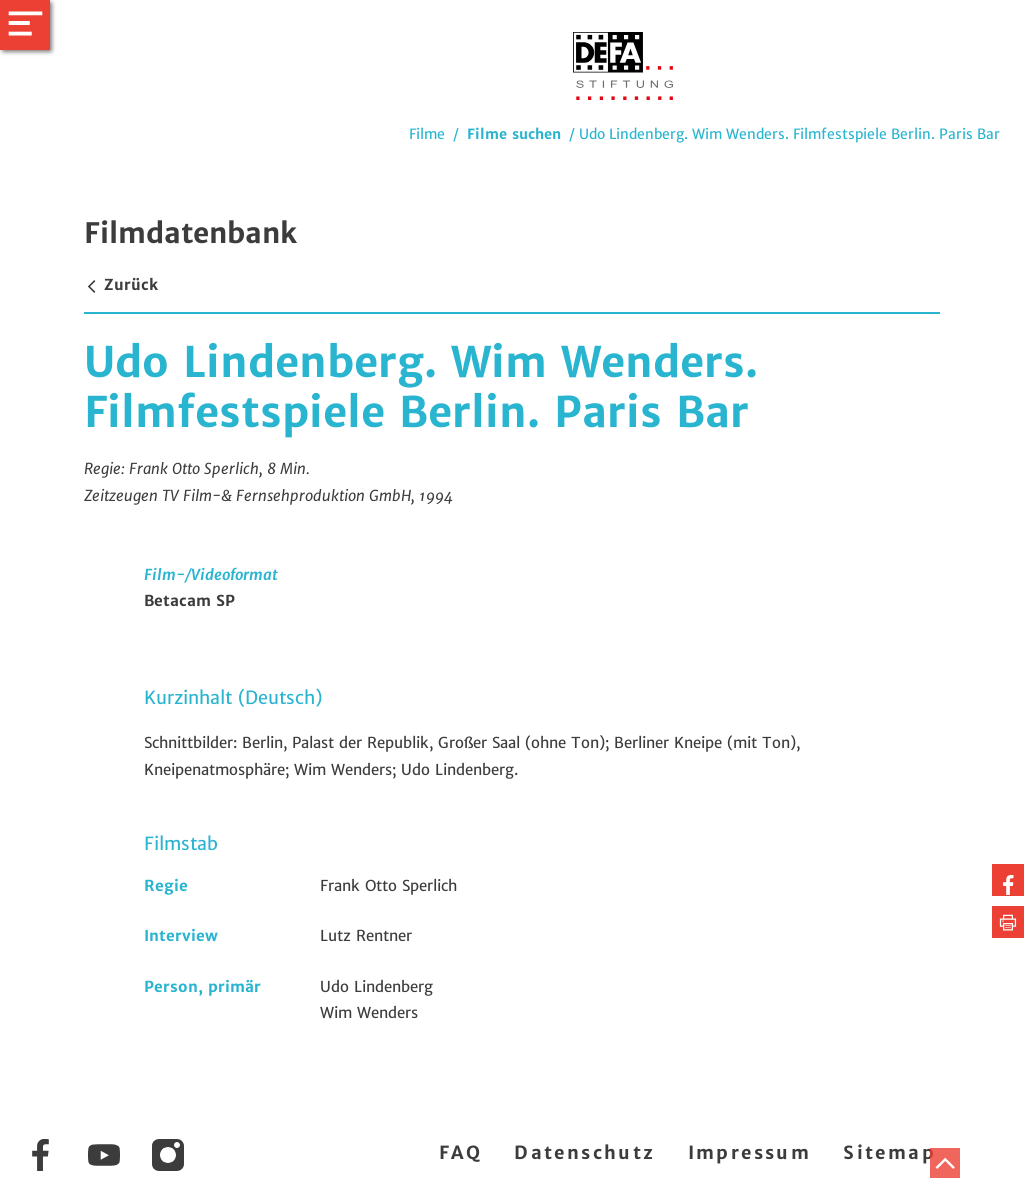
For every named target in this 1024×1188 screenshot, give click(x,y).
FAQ (460, 1152)
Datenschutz (584, 1152)
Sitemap (889, 1152)
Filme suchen (514, 134)
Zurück (121, 284)
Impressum (750, 1152)
